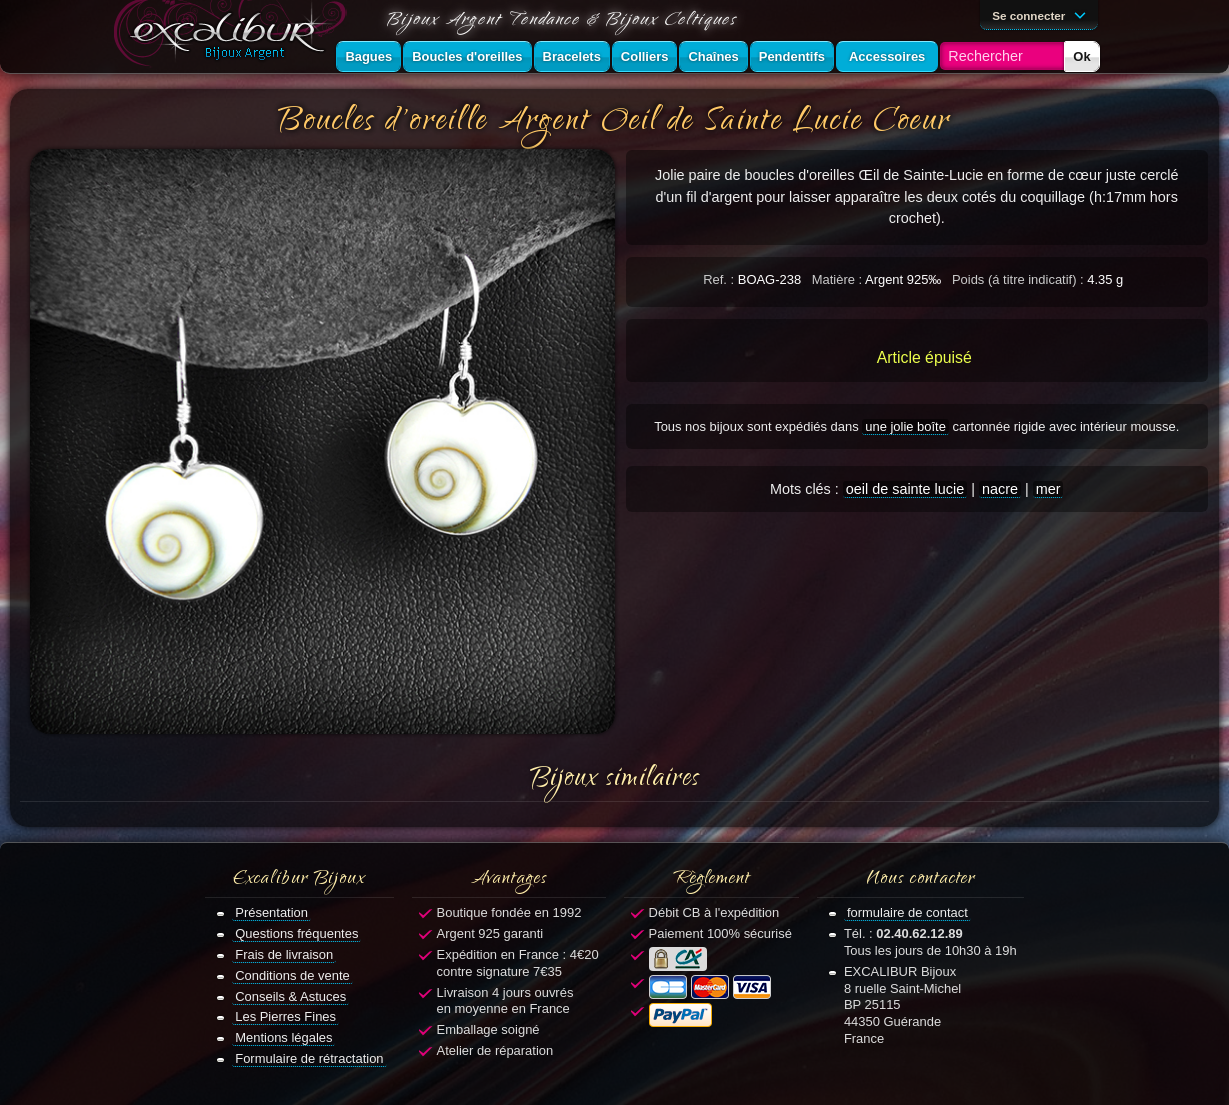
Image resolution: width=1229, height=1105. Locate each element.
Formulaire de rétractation (309, 1058)
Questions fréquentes (296, 933)
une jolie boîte (905, 426)
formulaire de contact (907, 912)
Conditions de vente (292, 975)
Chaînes (713, 56)
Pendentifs (792, 56)
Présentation (271, 912)
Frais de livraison (284, 954)
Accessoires (887, 56)
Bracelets (572, 56)
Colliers (645, 56)
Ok (1081, 56)
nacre (1000, 489)
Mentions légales (283, 1037)
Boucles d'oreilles (467, 56)
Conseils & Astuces (290, 996)
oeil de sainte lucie (905, 489)
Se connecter (1042, 14)
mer (1048, 489)
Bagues (368, 56)
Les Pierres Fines (285, 1016)
